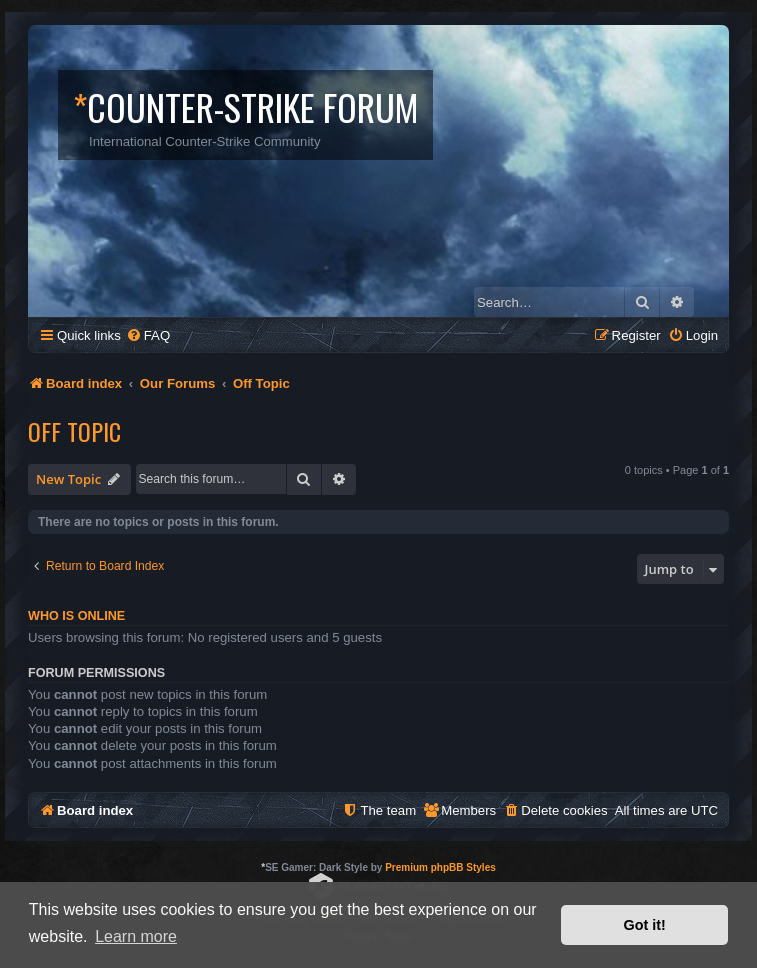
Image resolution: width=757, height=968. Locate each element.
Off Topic (74, 431)
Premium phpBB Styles (440, 867)
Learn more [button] (136, 936)
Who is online (76, 616)
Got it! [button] (645, 925)
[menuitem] (148, 335)
